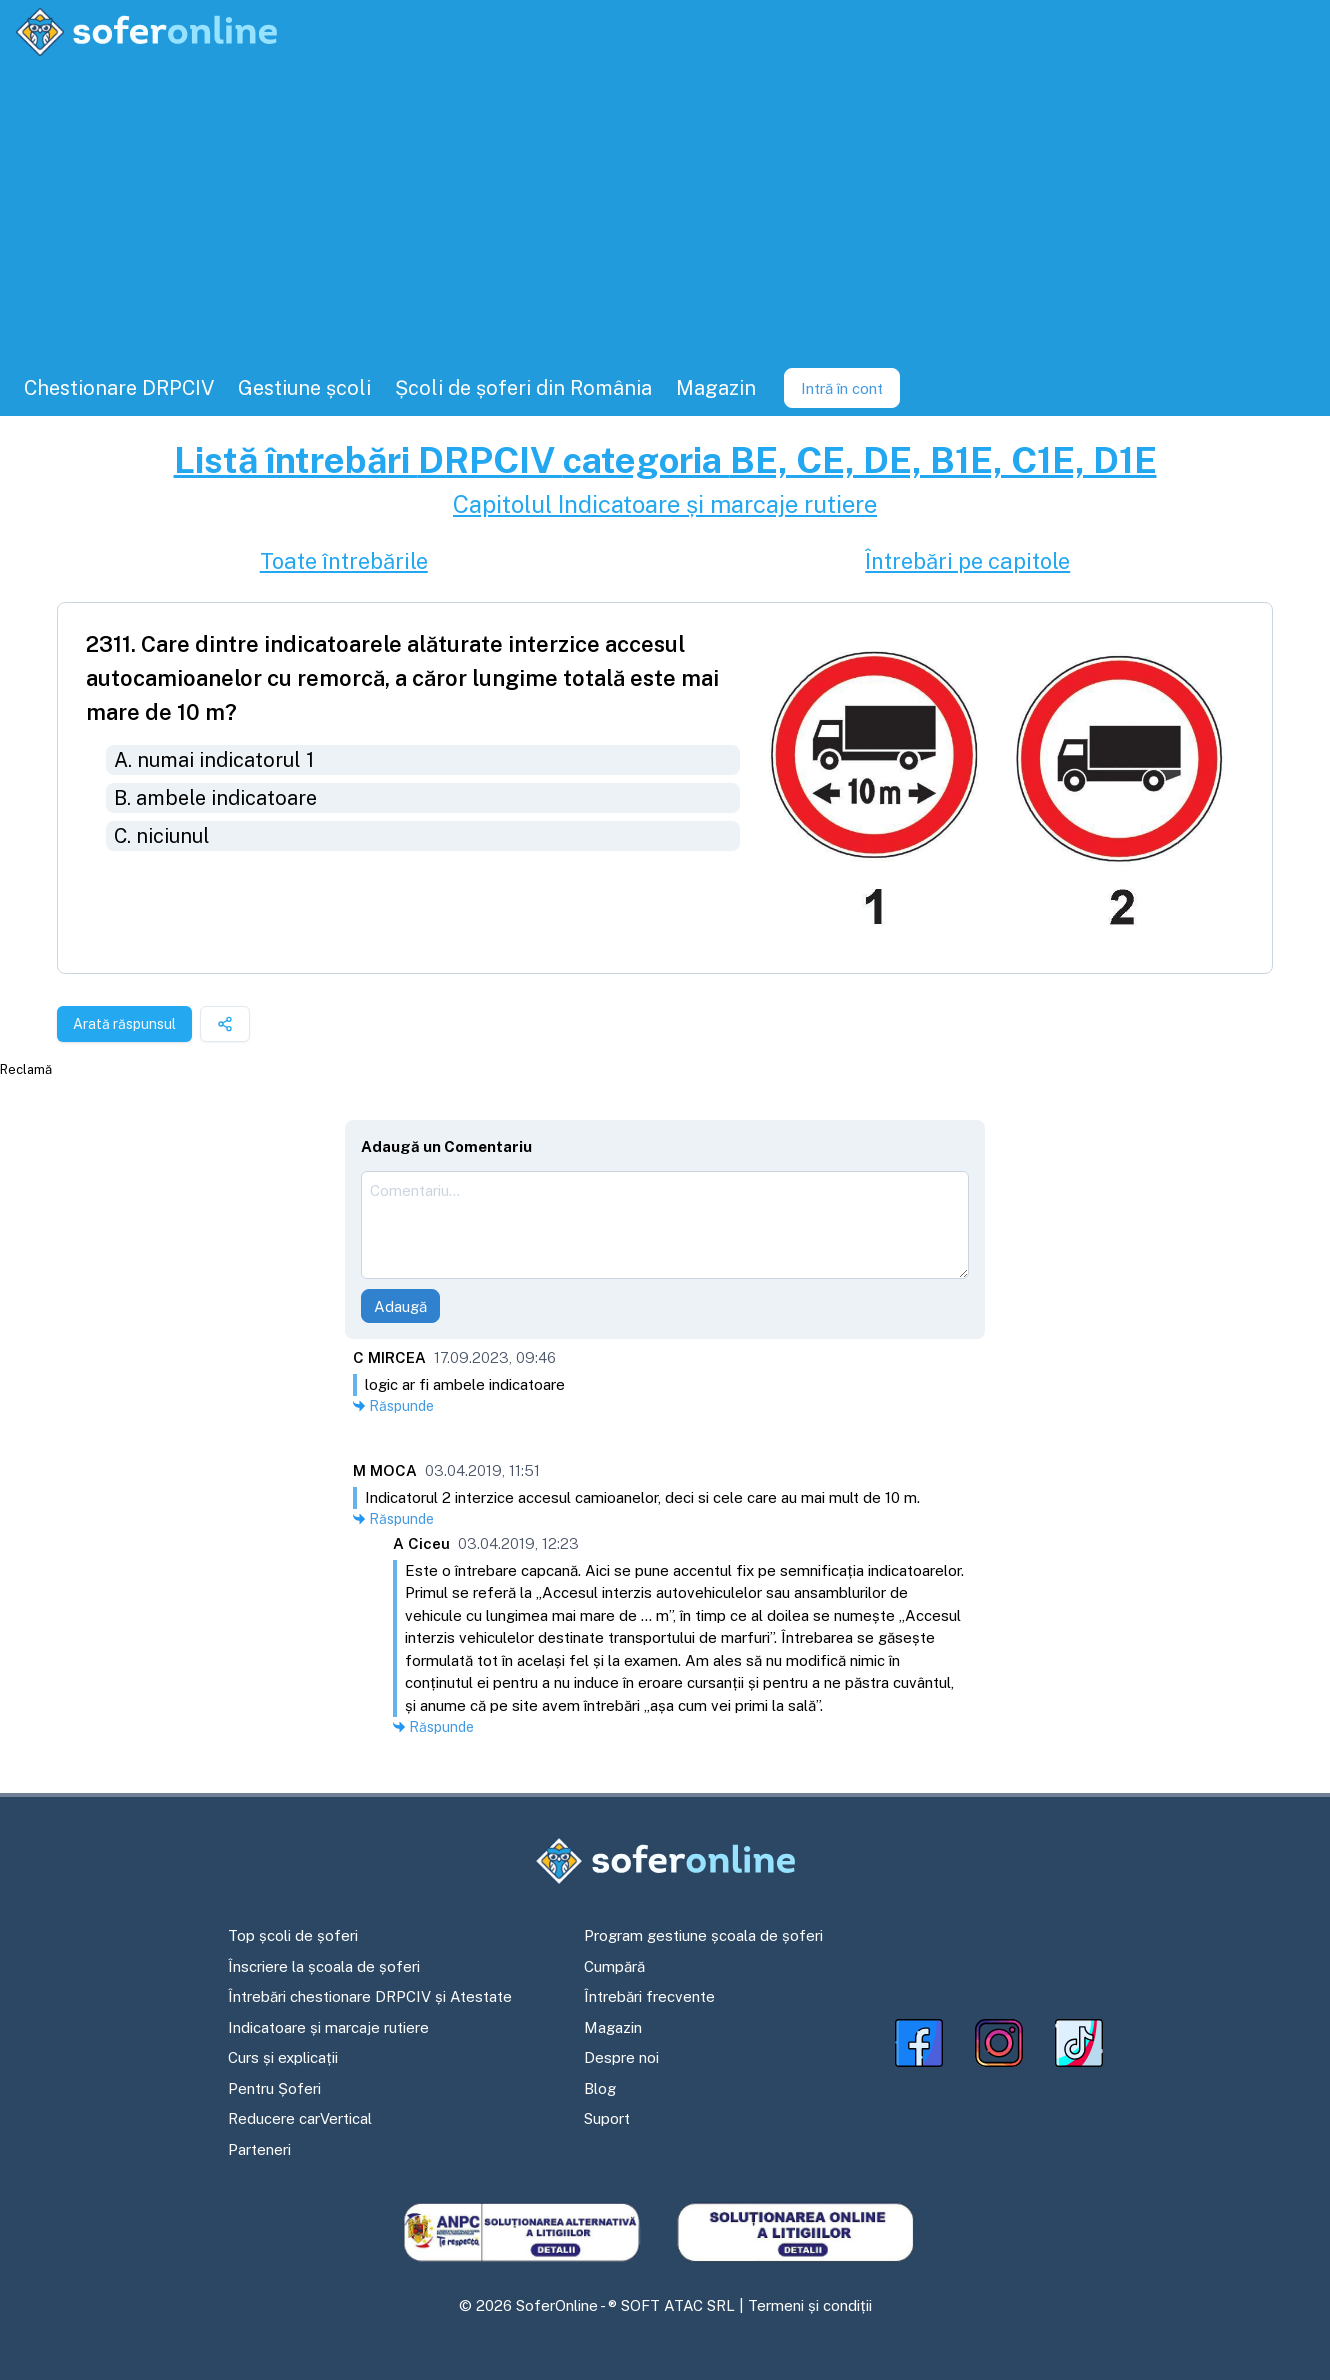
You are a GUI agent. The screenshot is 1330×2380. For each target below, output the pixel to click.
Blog (600, 2088)
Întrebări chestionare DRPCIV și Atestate (370, 1996)
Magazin (613, 2027)
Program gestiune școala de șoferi (703, 1935)
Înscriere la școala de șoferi (324, 1966)
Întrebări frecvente (649, 1996)
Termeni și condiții (810, 2305)
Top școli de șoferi (293, 1935)
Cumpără (614, 1966)
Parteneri (259, 2149)
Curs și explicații (283, 2057)
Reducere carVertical (300, 2118)
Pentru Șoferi (274, 2088)
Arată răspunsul (124, 1024)
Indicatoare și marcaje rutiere (328, 2027)
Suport (607, 2118)
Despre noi (621, 2057)
